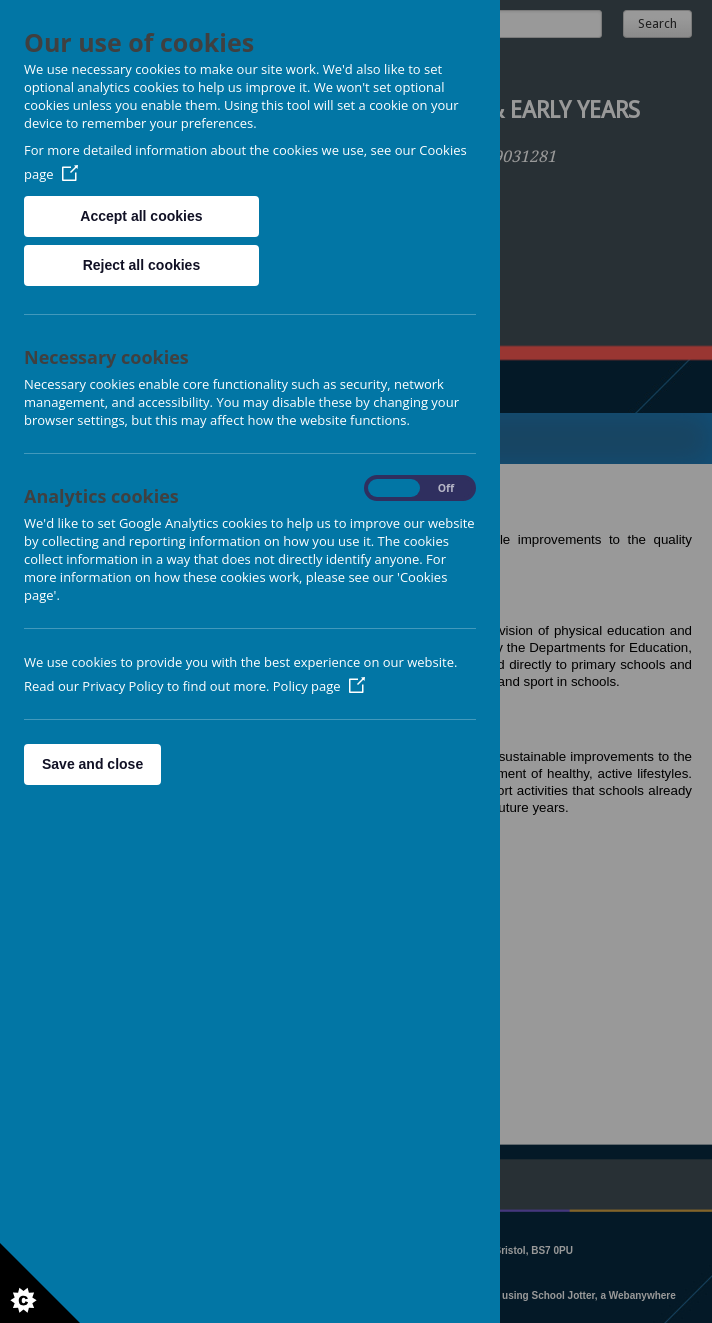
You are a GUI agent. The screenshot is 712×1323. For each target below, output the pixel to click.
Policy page (319, 686)
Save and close (92, 764)
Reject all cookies (142, 265)
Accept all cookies (141, 216)
